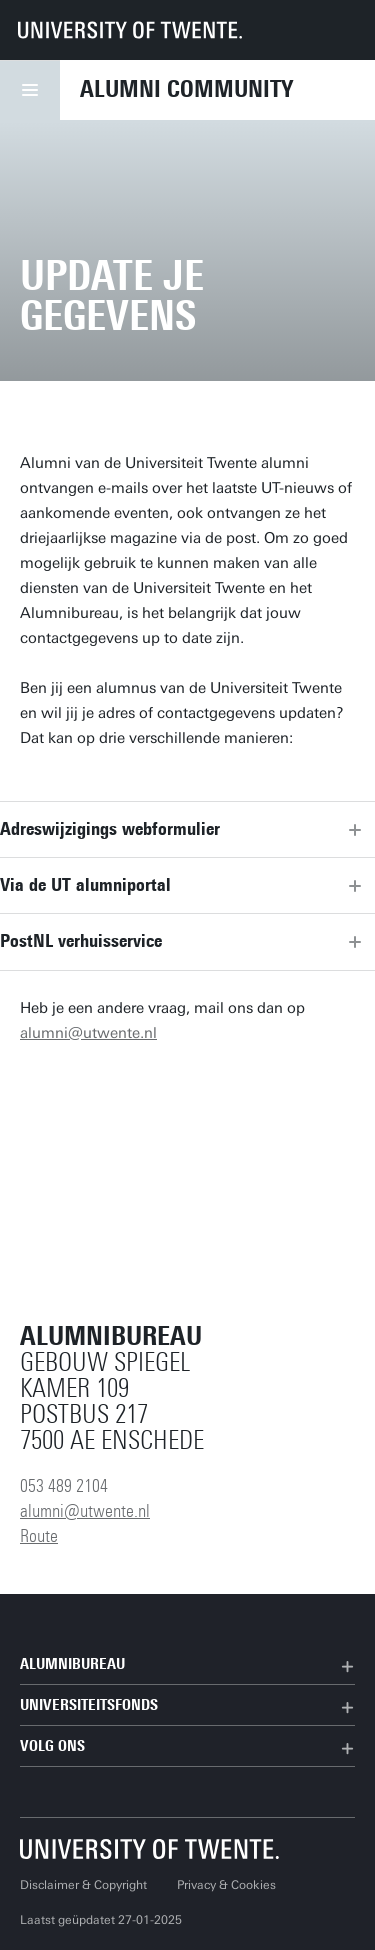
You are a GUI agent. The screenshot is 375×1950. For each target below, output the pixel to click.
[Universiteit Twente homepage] (150, 1848)
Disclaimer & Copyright (83, 1885)
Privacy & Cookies (226, 1885)
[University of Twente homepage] (130, 30)
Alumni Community (186, 89)
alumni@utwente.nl (88, 1033)
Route (39, 1536)
